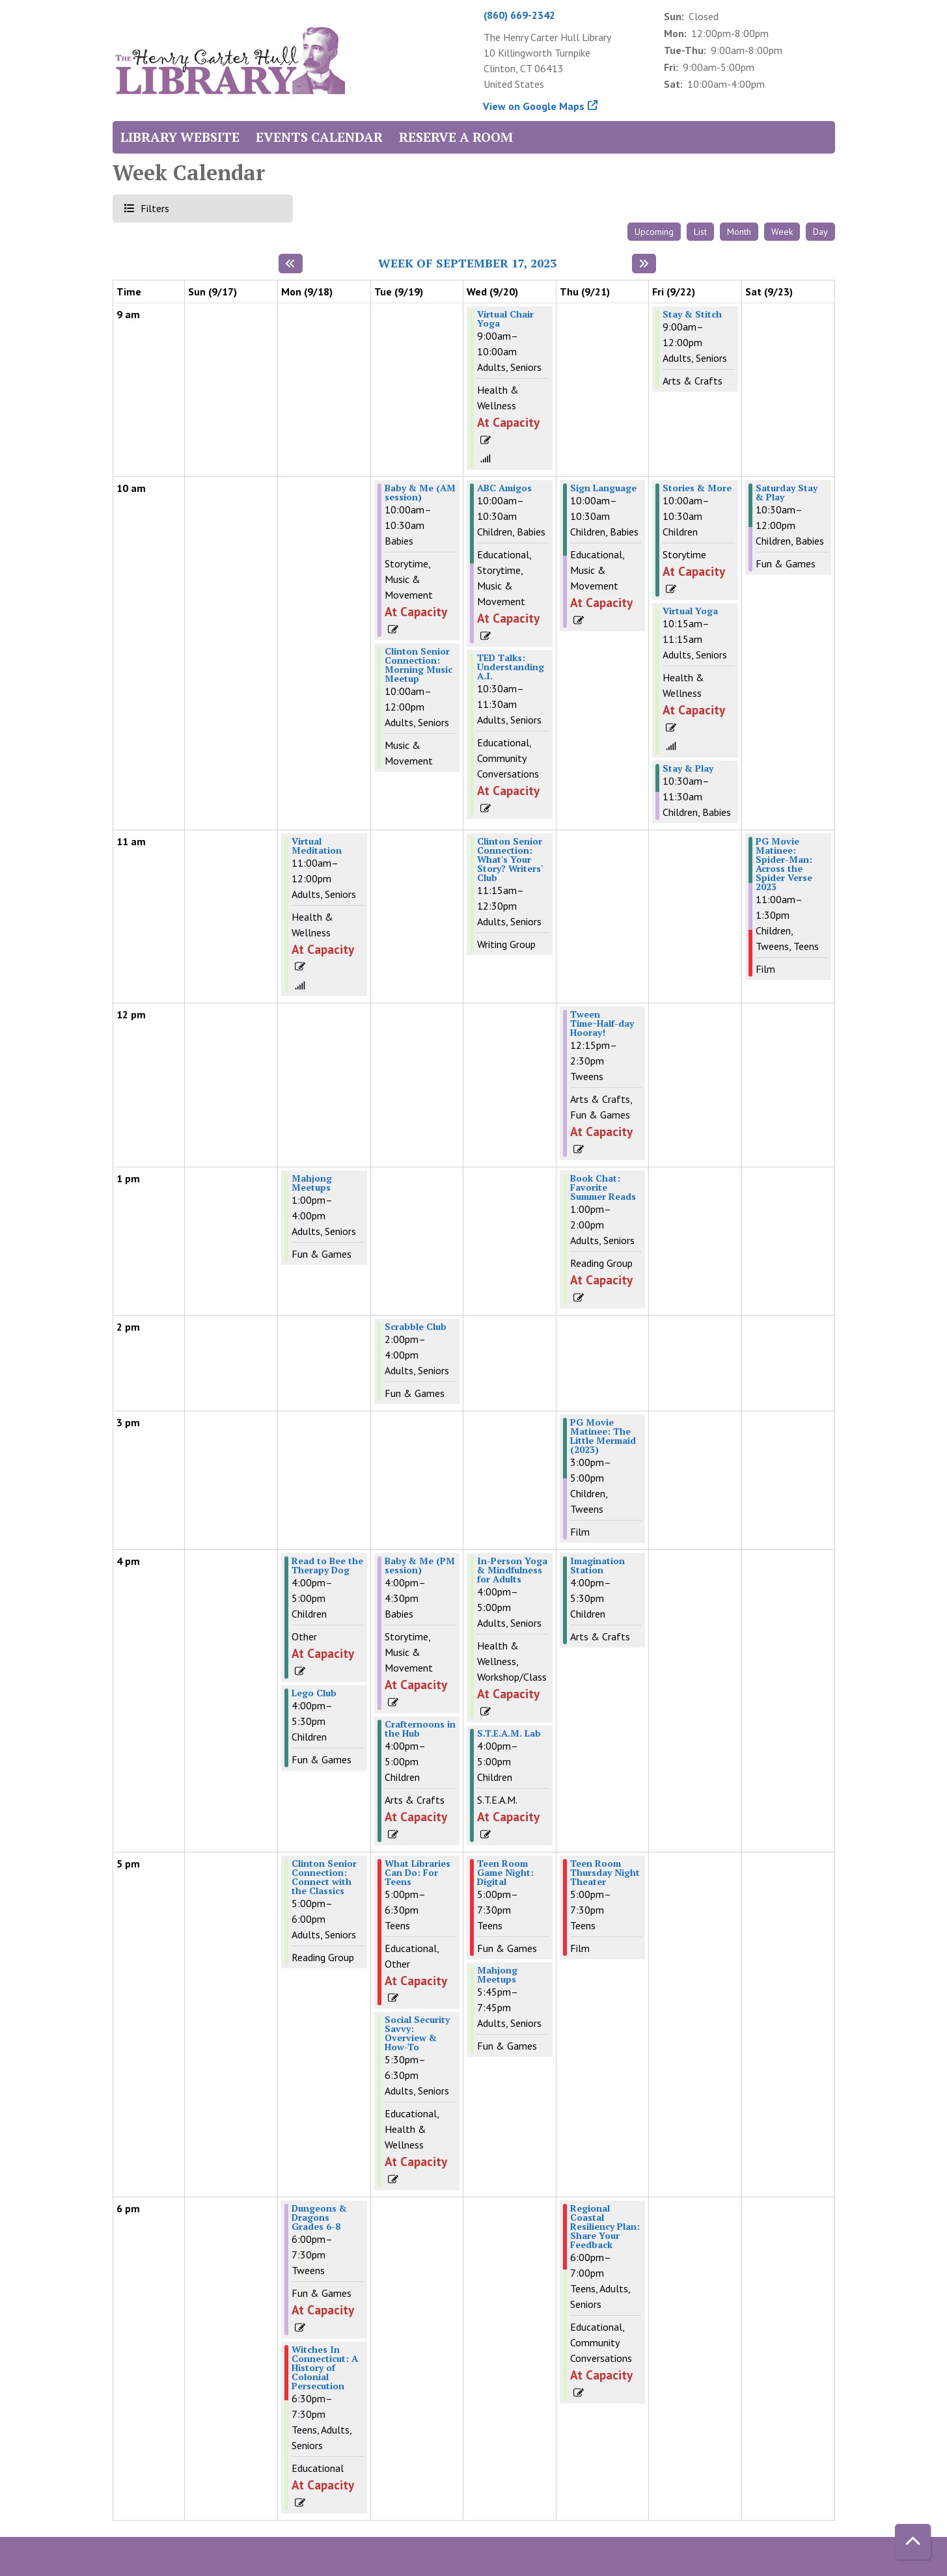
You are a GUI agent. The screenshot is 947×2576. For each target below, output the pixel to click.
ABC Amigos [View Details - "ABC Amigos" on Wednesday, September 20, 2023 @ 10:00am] (504, 488)
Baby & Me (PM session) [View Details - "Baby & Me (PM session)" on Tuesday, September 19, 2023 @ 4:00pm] (420, 1565)
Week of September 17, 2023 (467, 263)
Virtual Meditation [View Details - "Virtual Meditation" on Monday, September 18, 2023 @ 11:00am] (317, 846)
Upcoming (654, 231)
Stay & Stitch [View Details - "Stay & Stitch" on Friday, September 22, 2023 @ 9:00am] (692, 314)
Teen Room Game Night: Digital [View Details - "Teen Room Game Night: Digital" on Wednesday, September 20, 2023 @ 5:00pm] (505, 1872)
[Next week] (644, 263)
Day (820, 231)
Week (782, 231)
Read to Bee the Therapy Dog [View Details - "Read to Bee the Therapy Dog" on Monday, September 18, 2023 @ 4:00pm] (327, 1565)
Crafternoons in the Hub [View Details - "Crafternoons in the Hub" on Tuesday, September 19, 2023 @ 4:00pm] (420, 1729)
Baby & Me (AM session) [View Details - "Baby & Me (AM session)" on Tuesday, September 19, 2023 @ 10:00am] (420, 492)
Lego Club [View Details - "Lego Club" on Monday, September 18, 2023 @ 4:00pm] (314, 1693)
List (700, 231)
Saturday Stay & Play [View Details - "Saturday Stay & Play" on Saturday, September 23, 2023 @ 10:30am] (786, 492)
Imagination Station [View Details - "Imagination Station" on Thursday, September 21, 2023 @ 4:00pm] (597, 1565)
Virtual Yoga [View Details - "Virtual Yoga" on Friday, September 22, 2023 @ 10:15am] (690, 611)
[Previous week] (291, 263)
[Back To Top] (913, 2542)
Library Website (180, 137)
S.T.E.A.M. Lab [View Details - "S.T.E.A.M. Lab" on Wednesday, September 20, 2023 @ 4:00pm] (509, 1733)
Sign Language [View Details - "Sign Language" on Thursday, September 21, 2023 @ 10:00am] (603, 488)
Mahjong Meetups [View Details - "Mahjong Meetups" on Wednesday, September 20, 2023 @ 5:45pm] (497, 1975)
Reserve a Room (456, 137)
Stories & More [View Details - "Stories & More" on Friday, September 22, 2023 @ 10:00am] (697, 488)
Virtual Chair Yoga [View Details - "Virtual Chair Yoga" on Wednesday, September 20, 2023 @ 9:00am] (505, 319)
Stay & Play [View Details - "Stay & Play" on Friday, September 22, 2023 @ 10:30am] (688, 768)
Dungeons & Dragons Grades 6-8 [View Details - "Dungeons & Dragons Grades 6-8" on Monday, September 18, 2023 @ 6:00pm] (319, 2217)
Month (739, 231)
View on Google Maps (534, 106)
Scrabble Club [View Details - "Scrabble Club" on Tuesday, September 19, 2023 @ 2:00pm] (415, 1326)
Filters (153, 208)
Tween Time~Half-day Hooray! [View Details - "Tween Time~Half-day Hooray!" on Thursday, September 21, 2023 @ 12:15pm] (602, 1023)
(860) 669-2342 (519, 14)
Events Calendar (319, 137)
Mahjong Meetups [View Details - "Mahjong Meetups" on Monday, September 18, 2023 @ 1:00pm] (312, 1183)
